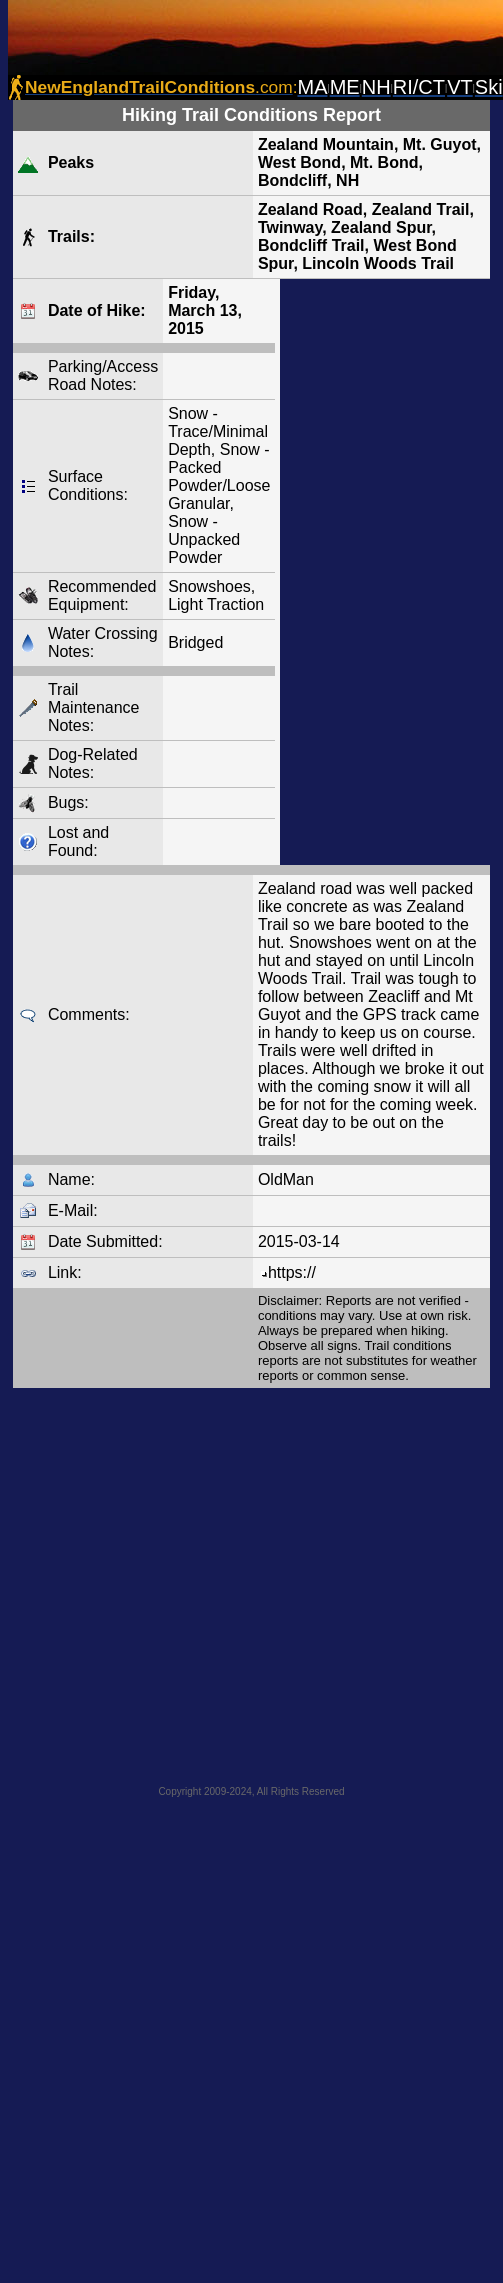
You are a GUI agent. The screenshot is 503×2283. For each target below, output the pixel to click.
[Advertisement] (187, 1580)
